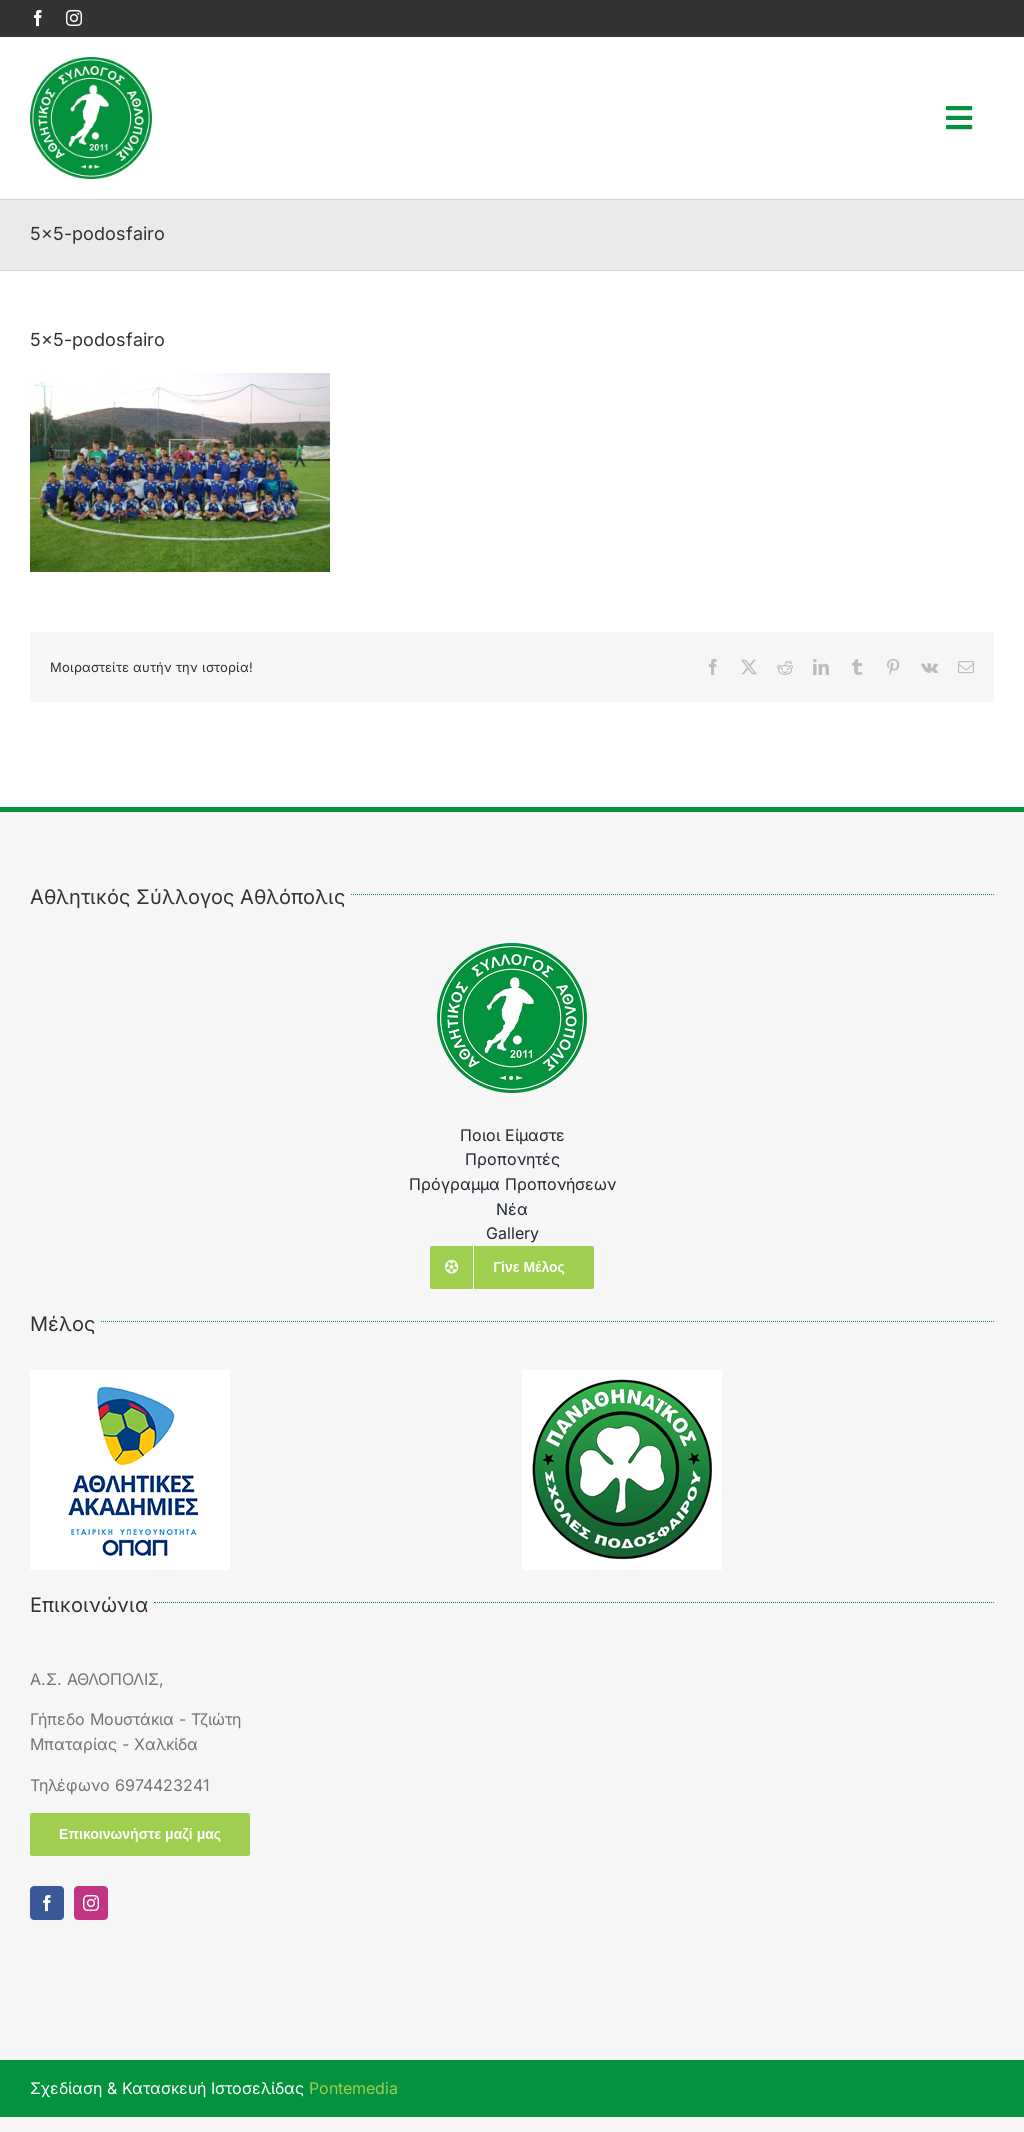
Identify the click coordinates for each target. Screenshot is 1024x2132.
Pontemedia (353, 2088)
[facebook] (38, 18)
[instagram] (74, 18)
